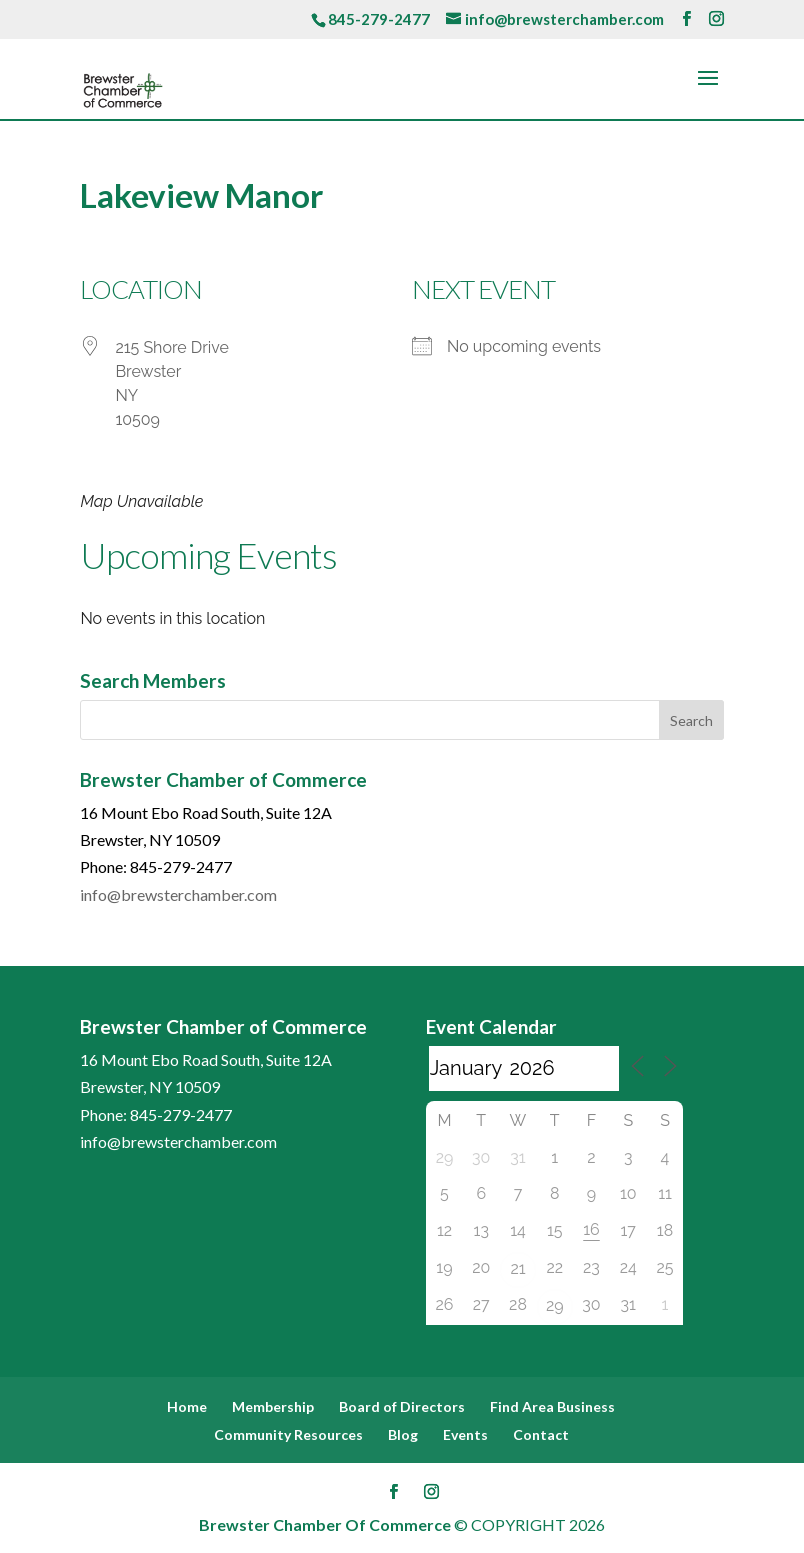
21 (517, 1268)
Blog (403, 1434)
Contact (541, 1434)
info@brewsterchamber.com (178, 894)
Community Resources (288, 1434)
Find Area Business (552, 1406)
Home (187, 1406)
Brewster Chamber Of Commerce (325, 1524)
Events (465, 1434)
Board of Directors (402, 1406)
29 (555, 1305)
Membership (273, 1406)
